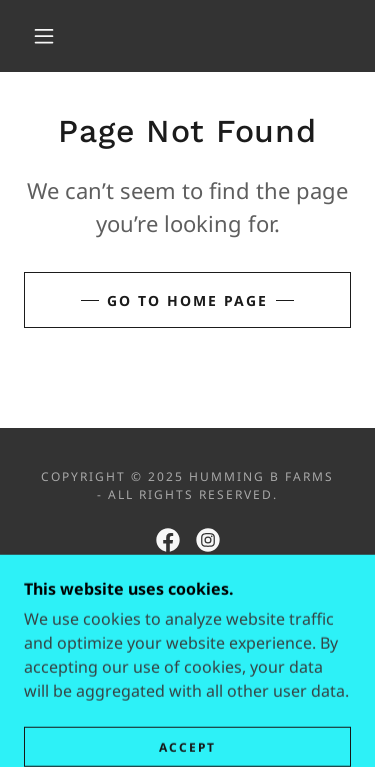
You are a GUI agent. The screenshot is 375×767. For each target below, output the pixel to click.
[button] (44, 36)
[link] (168, 540)
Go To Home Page (187, 300)
